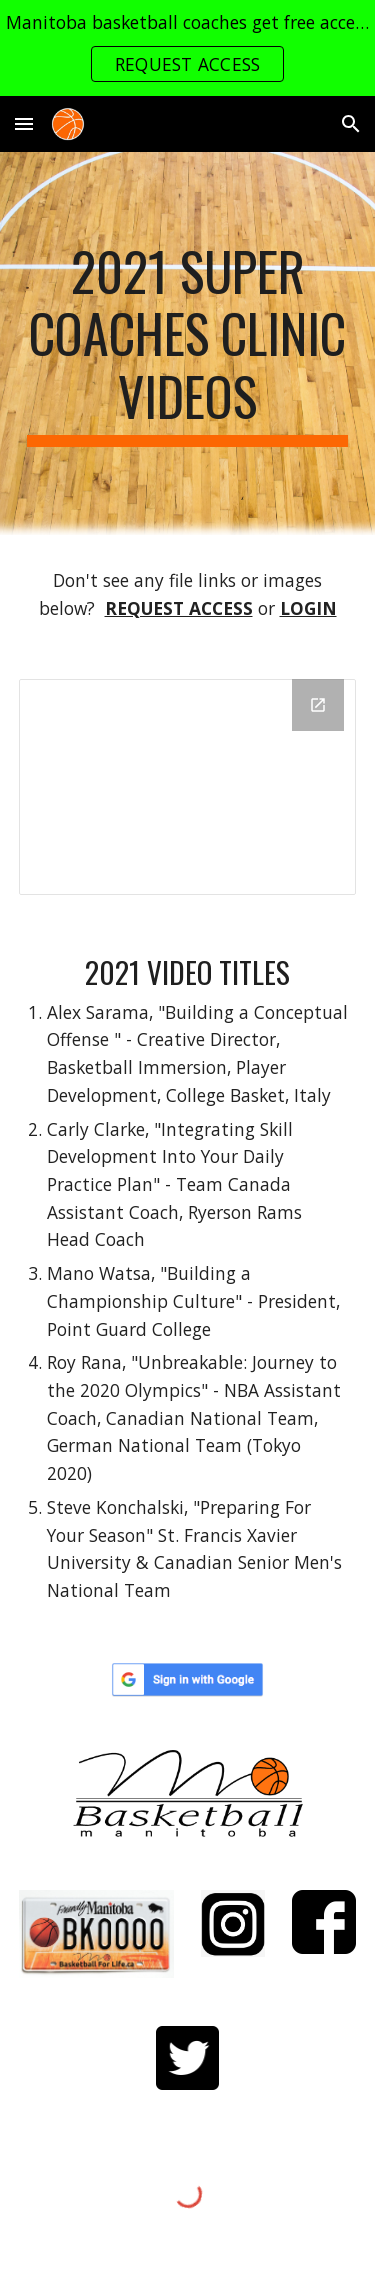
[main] (188, 343)
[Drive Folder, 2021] (188, 787)
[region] (187, 48)
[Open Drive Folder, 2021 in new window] (318, 705)
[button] (24, 123)
